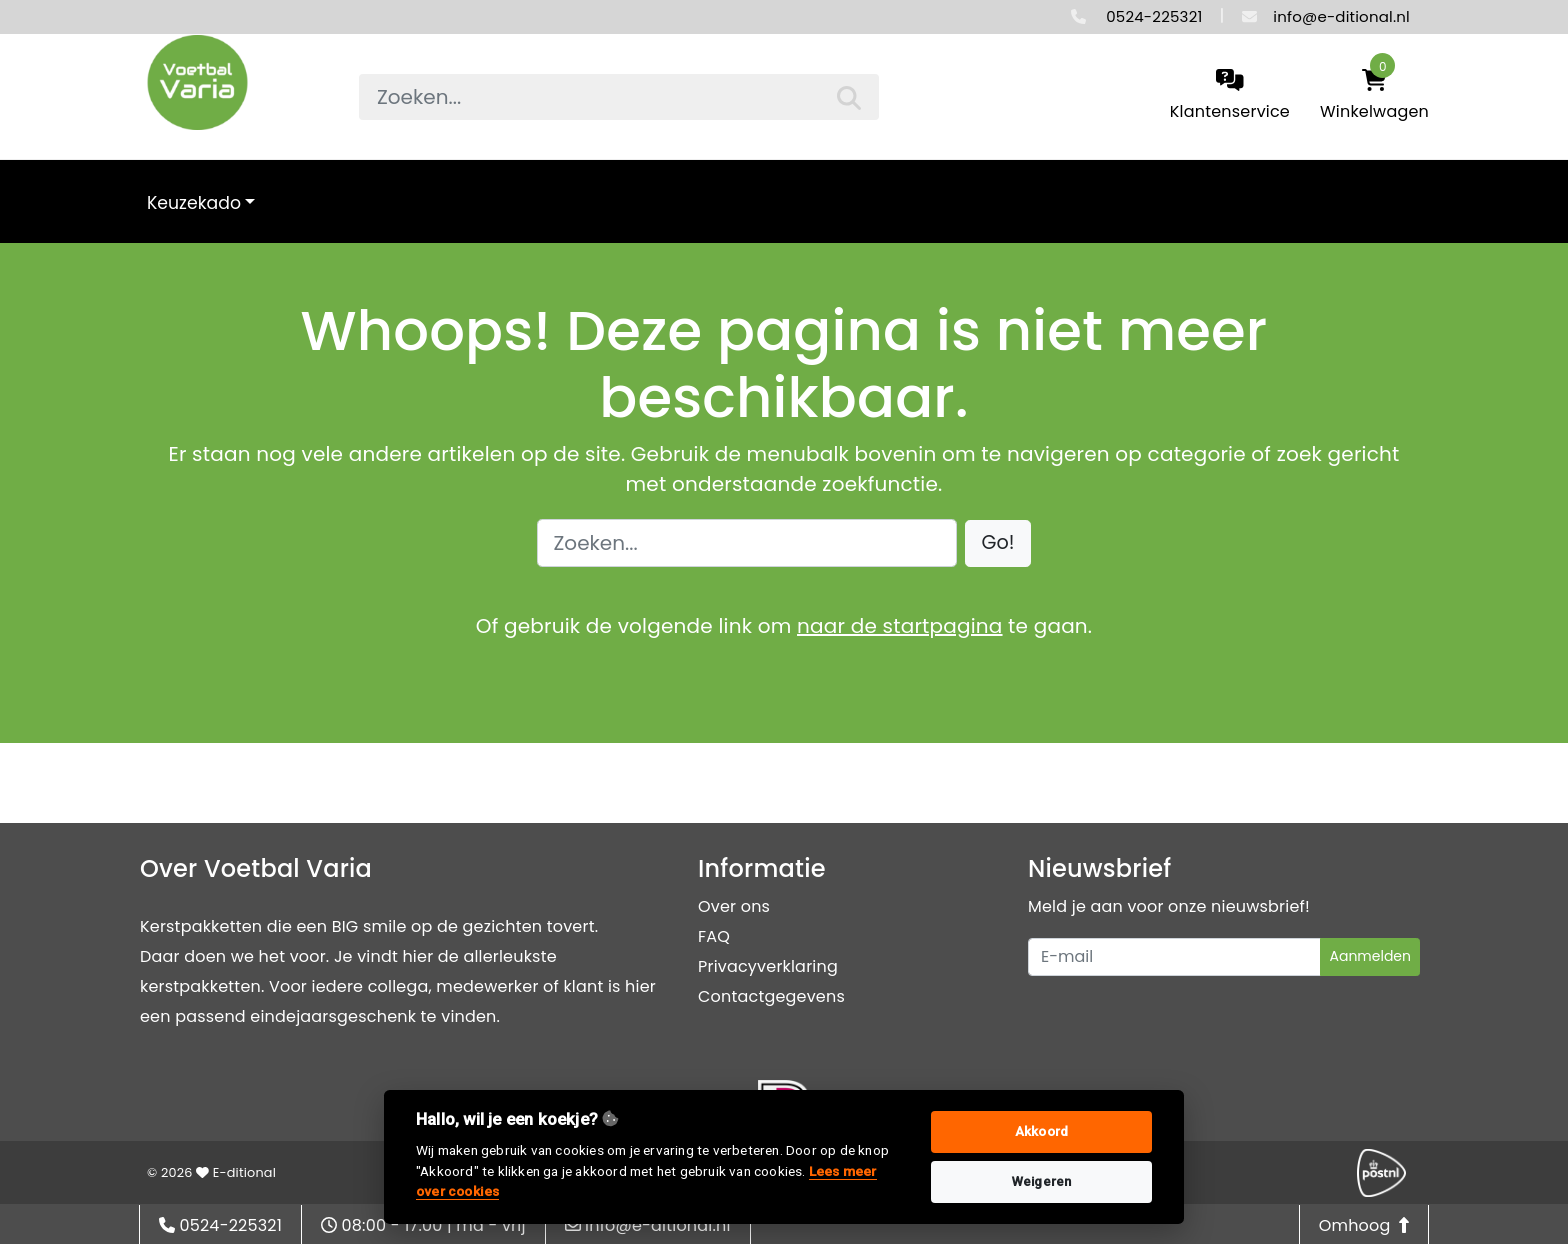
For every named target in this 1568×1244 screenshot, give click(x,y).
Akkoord (1041, 1131)
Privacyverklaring (768, 966)
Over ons (734, 906)
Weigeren (1042, 1181)
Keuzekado (194, 203)
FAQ (714, 936)
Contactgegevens (771, 996)
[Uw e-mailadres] (1174, 957)
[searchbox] (619, 97)
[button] (998, 543)
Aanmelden (1370, 956)
